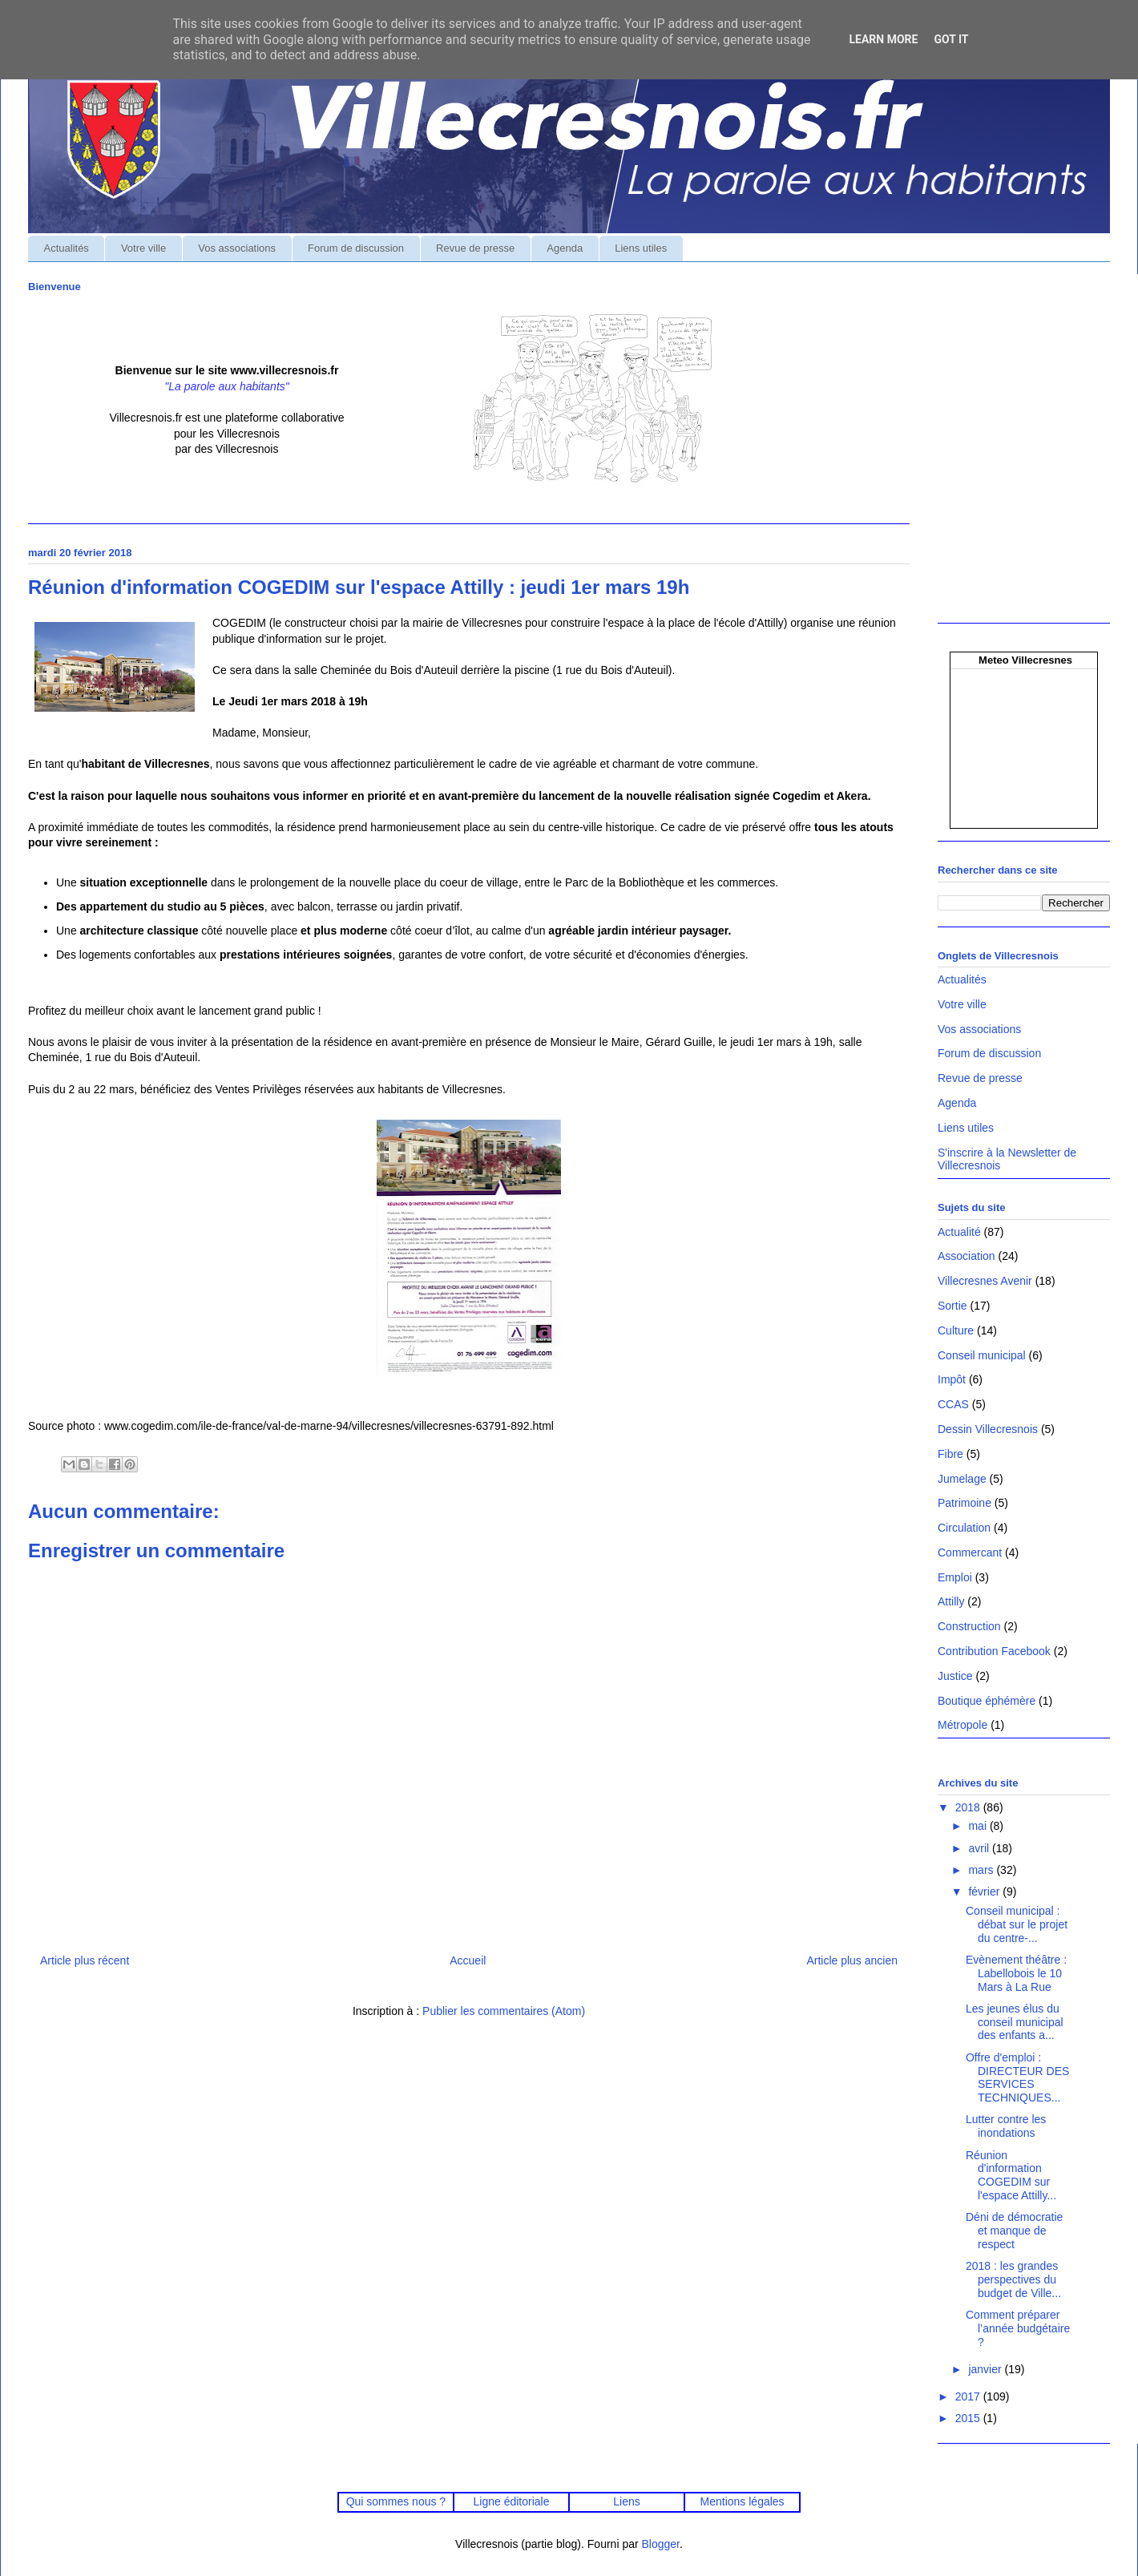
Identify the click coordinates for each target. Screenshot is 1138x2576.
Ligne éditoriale (511, 2501)
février (985, 1891)
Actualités (66, 248)
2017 (969, 2396)
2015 (969, 2418)
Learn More (883, 39)
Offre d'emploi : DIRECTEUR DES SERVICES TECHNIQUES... (1017, 2077)
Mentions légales (742, 2501)
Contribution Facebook (994, 1651)
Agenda (565, 248)
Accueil (468, 1960)
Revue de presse (475, 248)
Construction (969, 1626)
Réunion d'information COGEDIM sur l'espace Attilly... (1011, 2175)
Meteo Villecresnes (1025, 660)
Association (966, 1256)
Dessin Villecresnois (988, 1429)
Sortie (952, 1305)
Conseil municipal (982, 1355)
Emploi (955, 1577)
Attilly (951, 1601)
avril (980, 1848)
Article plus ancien (852, 1960)
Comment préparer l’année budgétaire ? (1018, 2328)
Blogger (661, 2544)
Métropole (962, 1724)
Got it (951, 39)
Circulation (964, 1527)
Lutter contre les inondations (1006, 2126)
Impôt (952, 1379)
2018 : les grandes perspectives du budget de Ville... (1013, 2279)
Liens (626, 2501)
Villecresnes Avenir (985, 1280)
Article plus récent (84, 1960)
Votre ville (143, 248)
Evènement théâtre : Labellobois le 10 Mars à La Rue (1016, 1973)
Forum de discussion (356, 248)
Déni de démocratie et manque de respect (1014, 2231)
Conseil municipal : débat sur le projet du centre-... (1016, 1924)
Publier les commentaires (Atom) (503, 2011)
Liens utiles (641, 248)
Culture (956, 1330)
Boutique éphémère (986, 1700)
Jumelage (962, 1478)
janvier (986, 2369)
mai (978, 1825)
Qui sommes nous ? (396, 2501)
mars (982, 1869)
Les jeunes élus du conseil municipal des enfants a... (1014, 2022)
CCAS (953, 1404)
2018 (969, 1807)
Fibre (950, 1453)
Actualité (959, 1231)
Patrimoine (964, 1502)
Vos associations (237, 248)
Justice (955, 1676)
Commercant (970, 1552)
